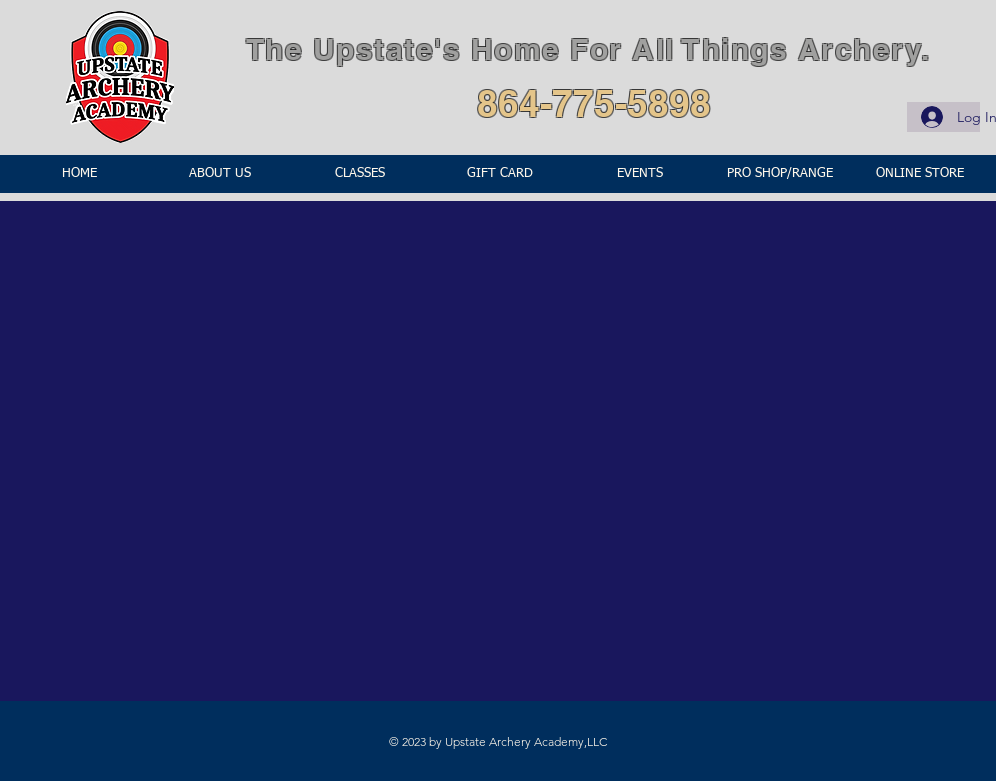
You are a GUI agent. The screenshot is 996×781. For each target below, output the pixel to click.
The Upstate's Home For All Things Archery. (588, 49)
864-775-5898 (594, 103)
